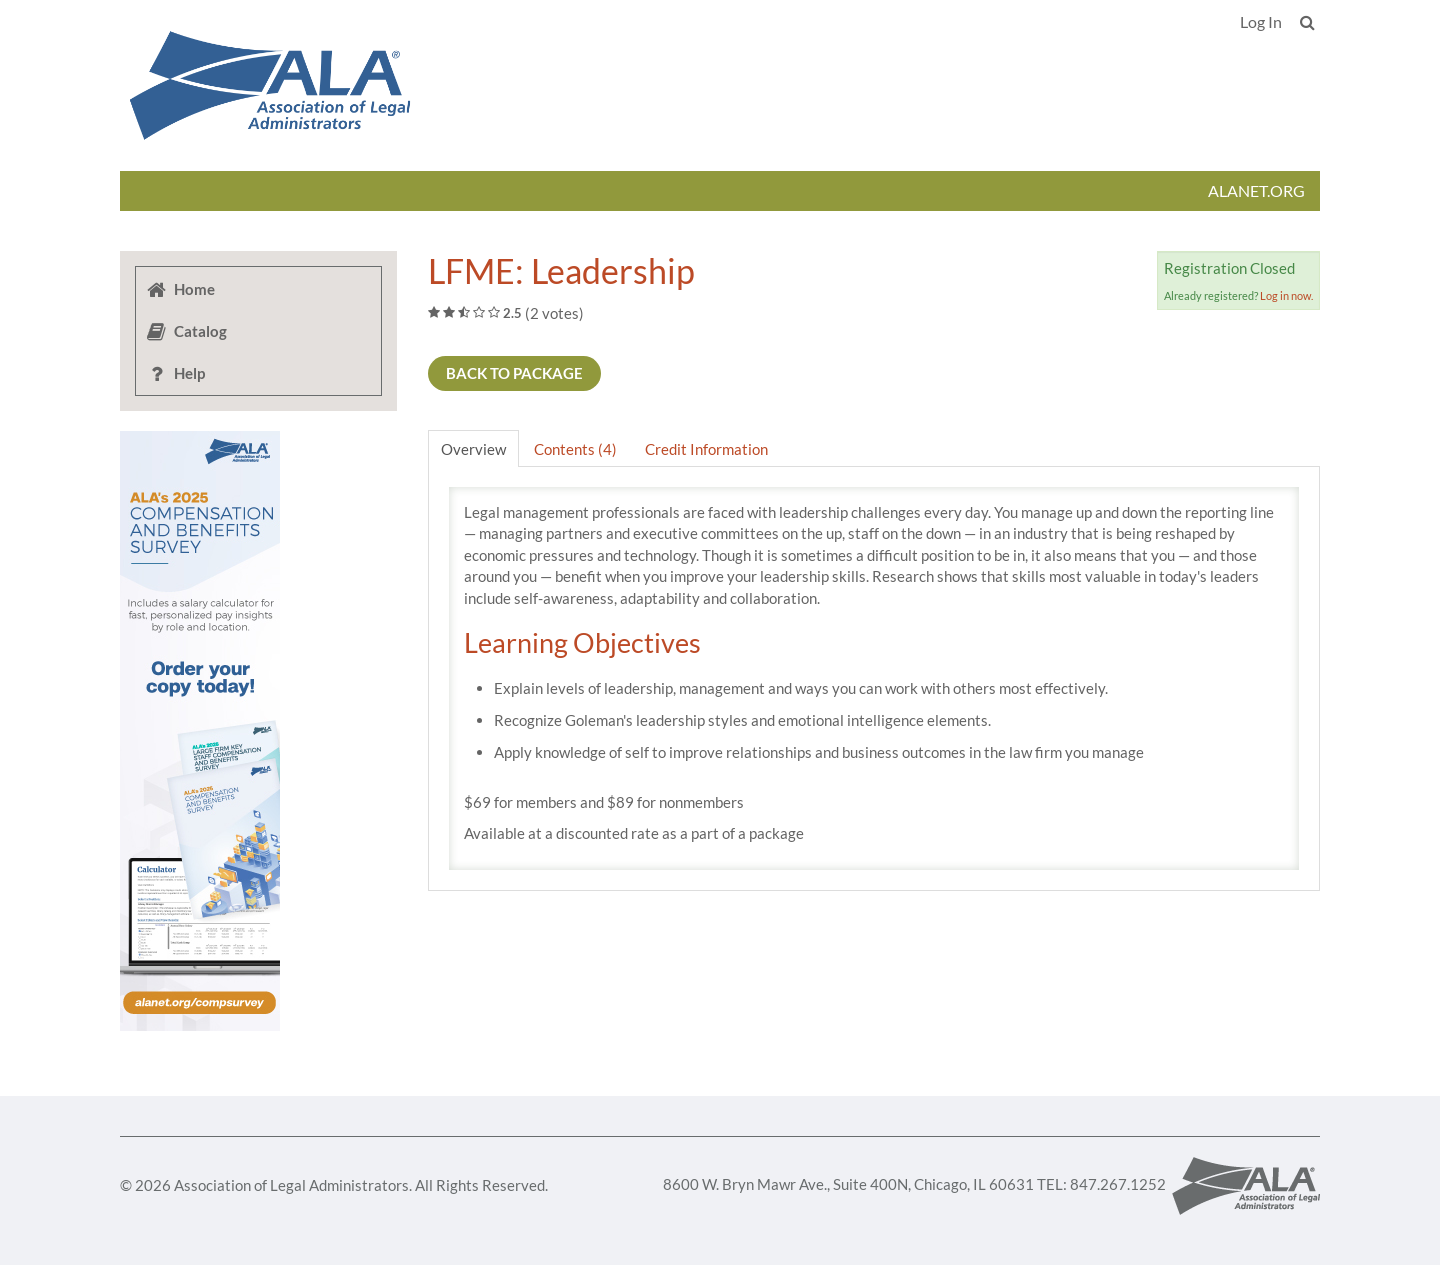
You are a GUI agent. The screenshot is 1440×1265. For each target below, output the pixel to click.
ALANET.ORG (1256, 190)
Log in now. (1286, 295)
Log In (1261, 21)
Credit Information (706, 449)
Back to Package (514, 373)
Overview (473, 449)
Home (180, 289)
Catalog (186, 331)
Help (175, 373)
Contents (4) (575, 449)
